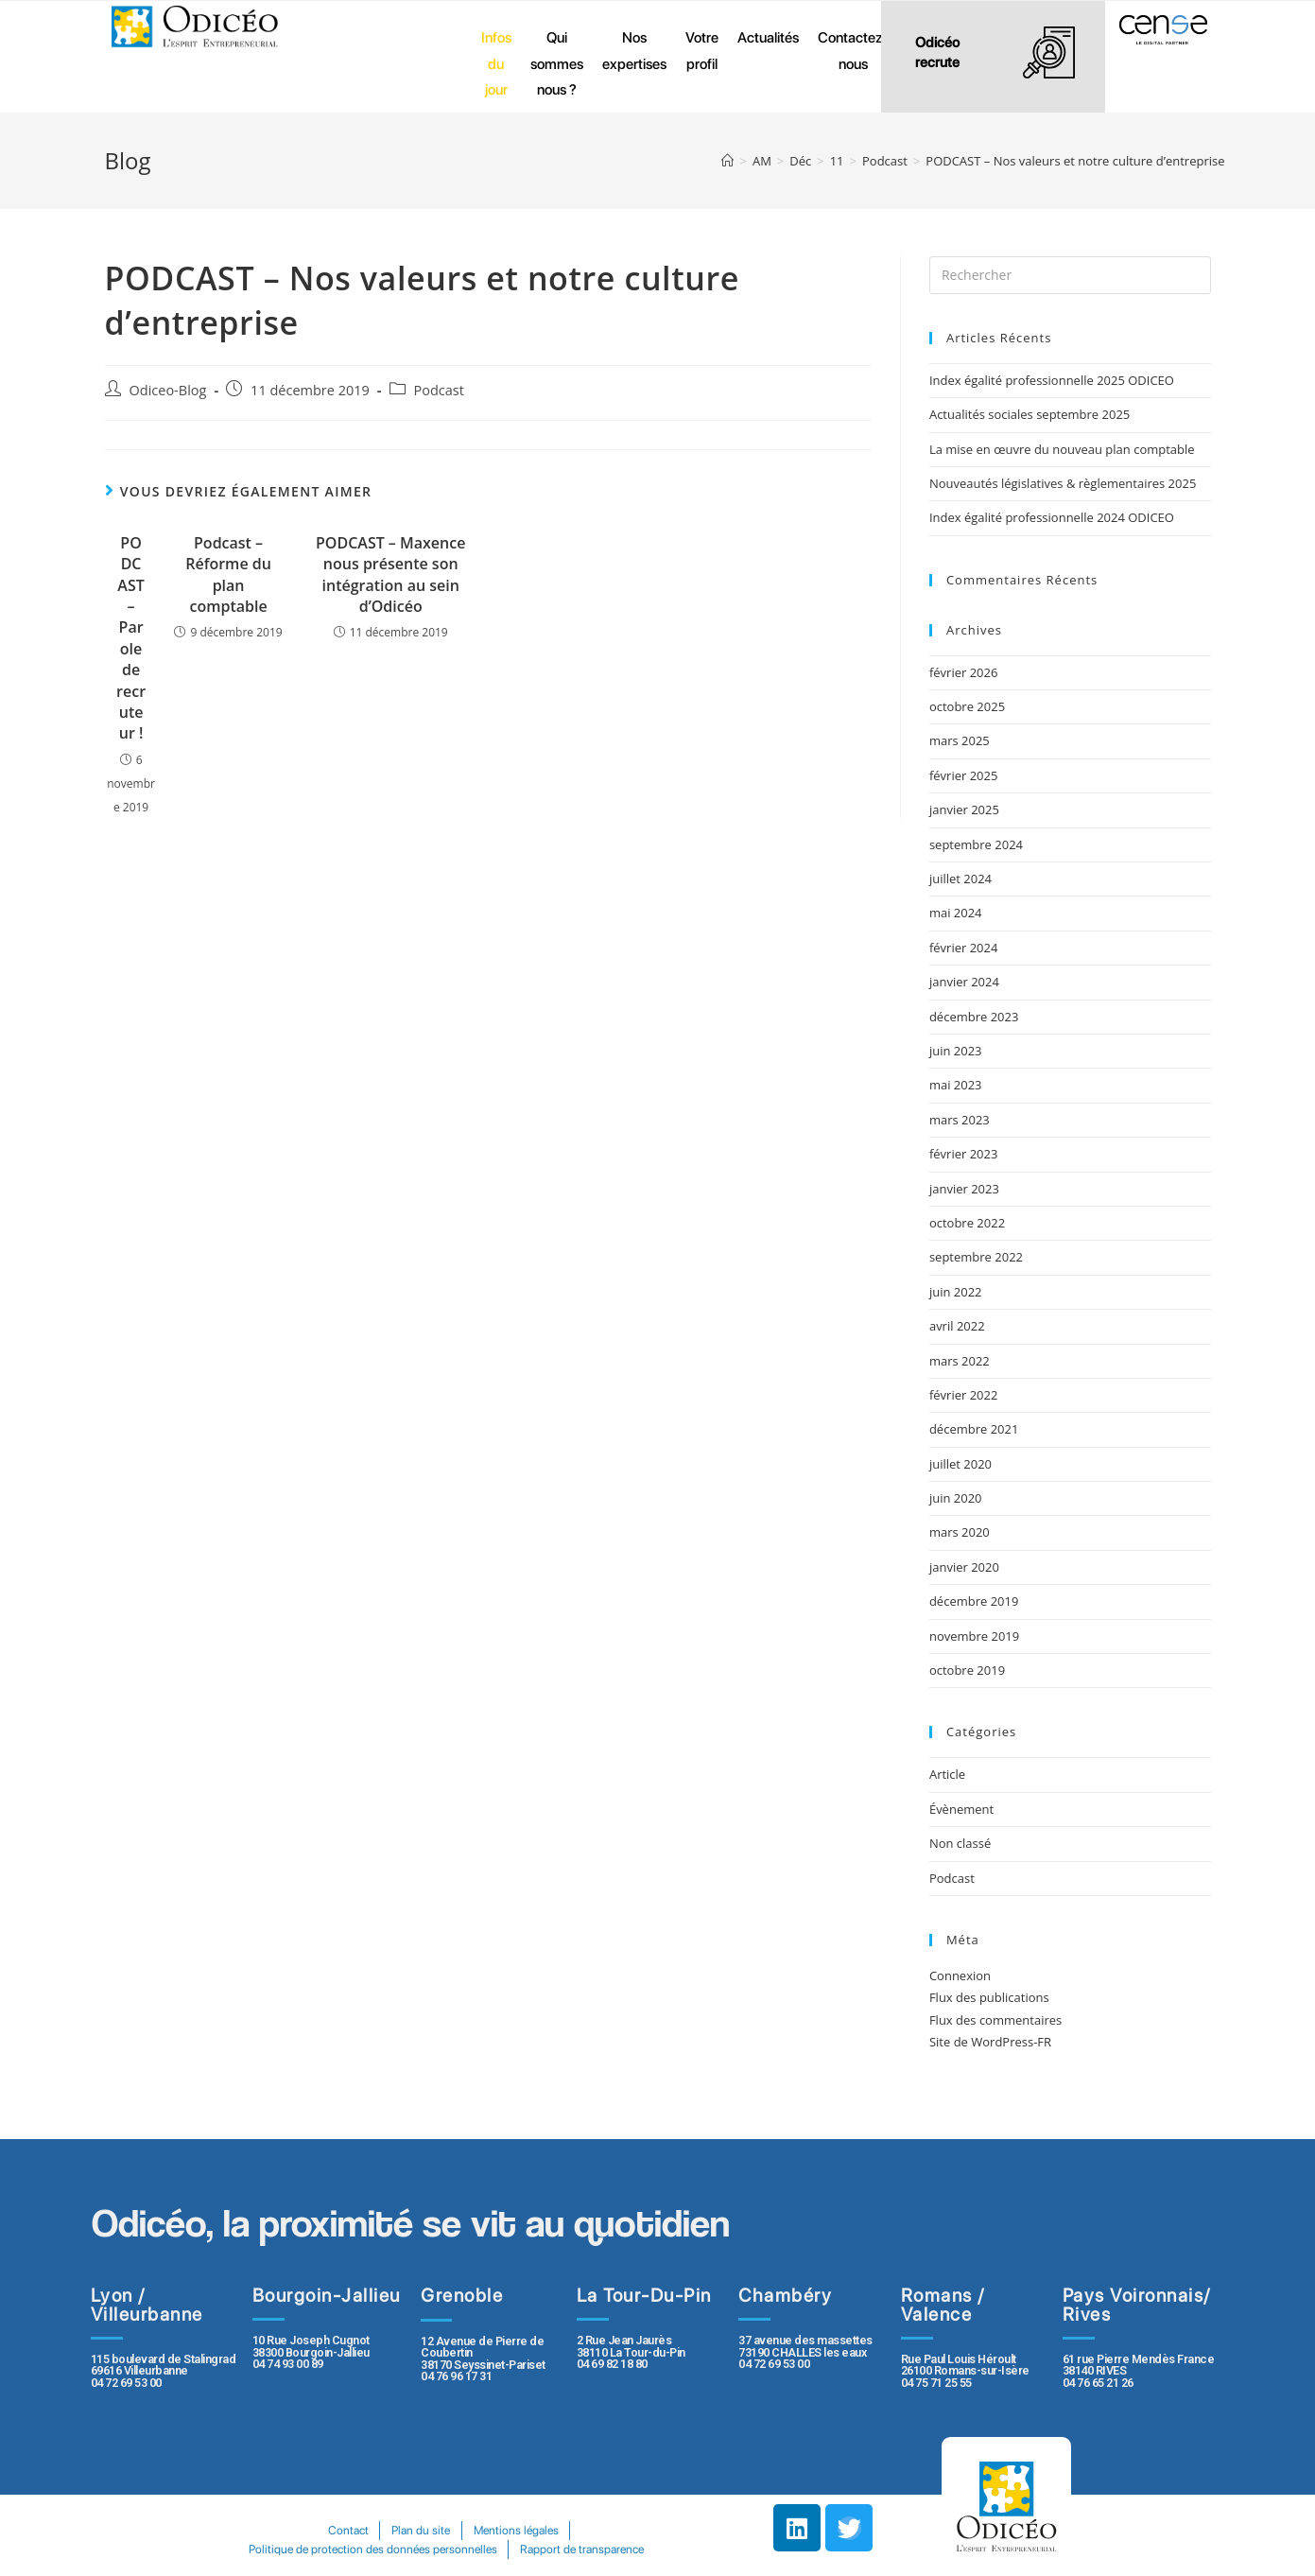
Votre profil (701, 50)
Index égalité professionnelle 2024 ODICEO (1051, 517)
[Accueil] (727, 160)
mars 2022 (959, 1360)
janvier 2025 (964, 809)
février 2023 (963, 1153)
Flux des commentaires (995, 2019)
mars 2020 (959, 1531)
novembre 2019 (974, 1636)
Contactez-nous (853, 50)
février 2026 (963, 672)
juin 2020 (955, 1497)
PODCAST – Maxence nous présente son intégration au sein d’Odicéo (390, 574)
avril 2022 (957, 1325)
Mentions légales (517, 2530)
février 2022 (963, 1394)
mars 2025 (959, 740)
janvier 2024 (964, 981)
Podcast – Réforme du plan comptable (228, 574)
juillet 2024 (960, 878)
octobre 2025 (967, 706)
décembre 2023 (974, 1016)
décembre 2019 (974, 1601)
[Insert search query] (1070, 275)
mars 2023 (959, 1119)
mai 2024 (955, 912)
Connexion (960, 1975)
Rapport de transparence (583, 2549)
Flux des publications (989, 1997)
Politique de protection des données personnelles (372, 2549)
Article (947, 1774)
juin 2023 (955, 1050)
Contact (346, 2530)
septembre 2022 (976, 1256)
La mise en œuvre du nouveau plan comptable (1062, 449)
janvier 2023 (964, 1188)
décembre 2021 (974, 1428)
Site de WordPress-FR (990, 2041)
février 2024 (963, 947)
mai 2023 (955, 1084)
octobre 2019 (967, 1670)
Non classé (960, 1843)
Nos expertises (634, 50)
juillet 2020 (960, 1463)
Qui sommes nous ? (556, 63)
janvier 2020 (964, 1566)
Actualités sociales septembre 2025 (1032, 414)
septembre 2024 (976, 844)
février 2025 (963, 775)
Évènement (961, 1809)
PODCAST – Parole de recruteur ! (131, 638)
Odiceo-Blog (168, 390)
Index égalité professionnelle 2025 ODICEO (1051, 380)
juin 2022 (955, 1291)
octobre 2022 (967, 1222)
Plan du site (420, 2530)
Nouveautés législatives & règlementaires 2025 (1062, 483)
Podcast (439, 390)
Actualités (768, 37)
